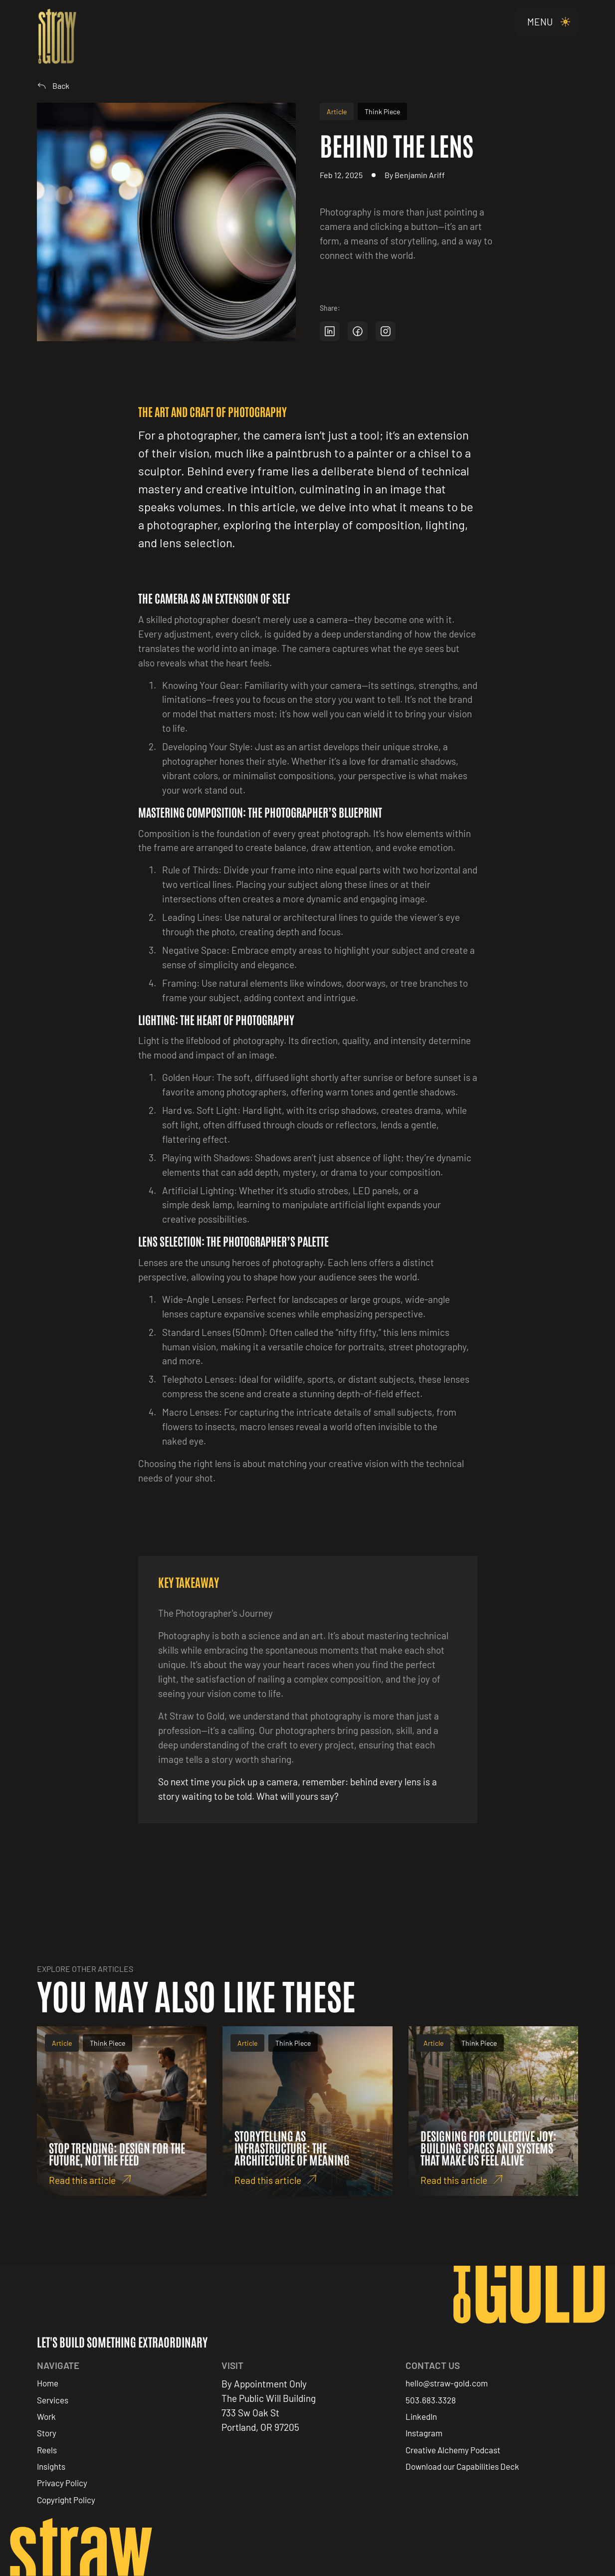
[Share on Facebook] (358, 331)
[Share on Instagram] (386, 331)
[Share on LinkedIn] (330, 331)
